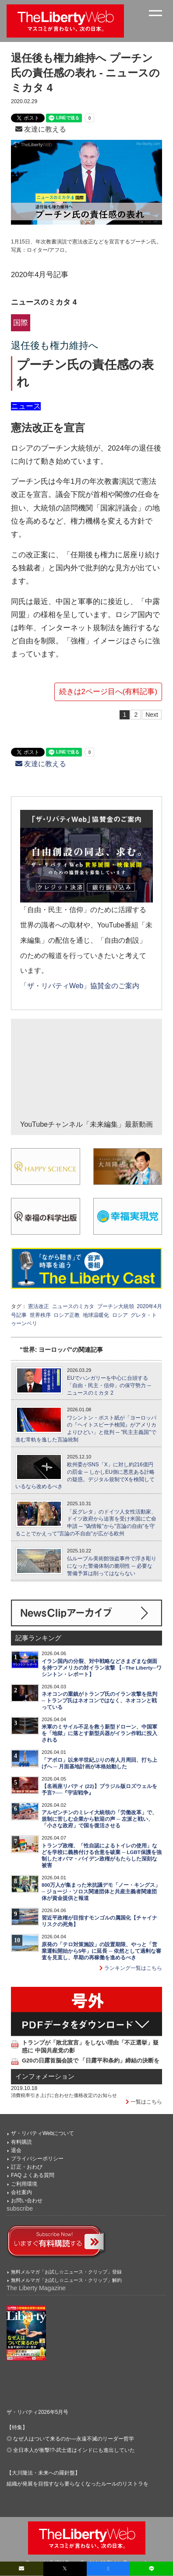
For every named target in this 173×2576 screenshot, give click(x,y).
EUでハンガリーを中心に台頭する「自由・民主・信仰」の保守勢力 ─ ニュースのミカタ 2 (109, 1385)
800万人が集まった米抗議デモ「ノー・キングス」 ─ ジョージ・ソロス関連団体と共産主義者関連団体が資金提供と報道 (101, 1891)
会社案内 (21, 2192)
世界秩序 (40, 1315)
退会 (16, 2150)
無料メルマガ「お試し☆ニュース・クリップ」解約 (66, 2280)
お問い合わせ (26, 2201)
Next (151, 714)
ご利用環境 (24, 2184)
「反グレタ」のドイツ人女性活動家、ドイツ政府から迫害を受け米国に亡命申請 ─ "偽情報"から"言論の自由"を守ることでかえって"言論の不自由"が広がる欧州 (85, 1523)
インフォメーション (44, 2076)
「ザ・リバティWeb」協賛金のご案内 (79, 985)
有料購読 (21, 2142)
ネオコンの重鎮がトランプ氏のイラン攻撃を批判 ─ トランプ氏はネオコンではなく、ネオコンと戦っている (99, 1700)
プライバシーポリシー (37, 2159)
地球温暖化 (96, 1315)
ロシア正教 (66, 1315)
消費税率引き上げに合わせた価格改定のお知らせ (64, 2095)
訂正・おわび (26, 2167)
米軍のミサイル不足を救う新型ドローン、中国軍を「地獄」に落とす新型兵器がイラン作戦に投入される (99, 1733)
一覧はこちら (144, 2102)
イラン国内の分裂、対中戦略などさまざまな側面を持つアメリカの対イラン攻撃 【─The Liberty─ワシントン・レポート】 (102, 1668)
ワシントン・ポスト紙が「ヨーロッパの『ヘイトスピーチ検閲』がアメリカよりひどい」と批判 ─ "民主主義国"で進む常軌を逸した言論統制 (85, 1429)
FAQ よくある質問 (32, 2175)
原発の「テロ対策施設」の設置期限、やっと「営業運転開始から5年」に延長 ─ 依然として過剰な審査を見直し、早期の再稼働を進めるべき (101, 1951)
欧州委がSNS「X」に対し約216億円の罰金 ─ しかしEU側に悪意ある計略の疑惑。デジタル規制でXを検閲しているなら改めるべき (85, 1475)
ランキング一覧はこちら (130, 1968)
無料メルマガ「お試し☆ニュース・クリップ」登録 (66, 2271)
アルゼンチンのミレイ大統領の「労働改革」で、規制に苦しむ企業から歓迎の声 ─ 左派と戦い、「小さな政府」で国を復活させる (99, 1819)
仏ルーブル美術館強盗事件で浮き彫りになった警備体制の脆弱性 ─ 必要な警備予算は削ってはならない (111, 1565)
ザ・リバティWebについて (42, 2133)
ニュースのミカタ (73, 1306)
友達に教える (40, 129)
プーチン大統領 (115, 1306)
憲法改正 (38, 1306)
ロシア (120, 1315)
